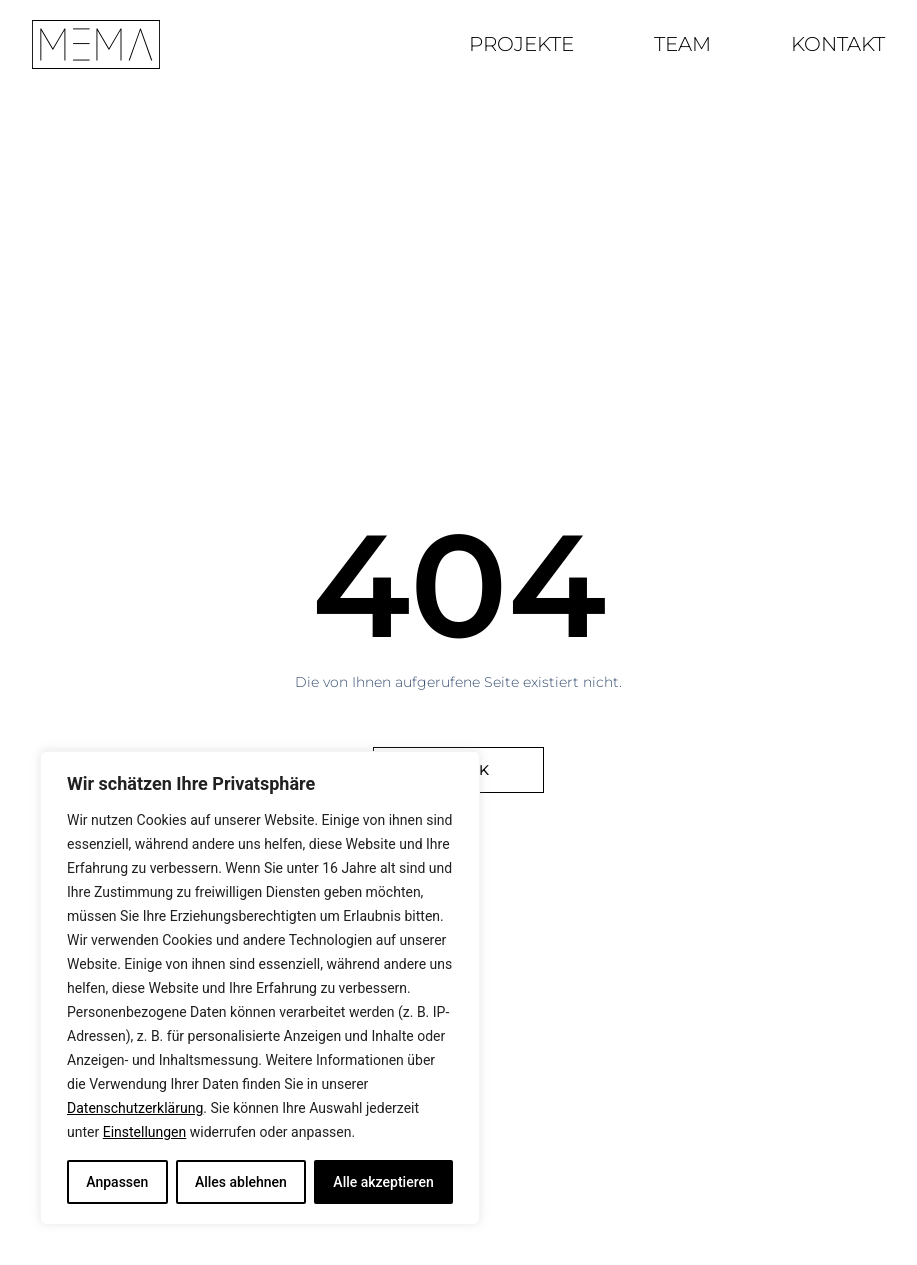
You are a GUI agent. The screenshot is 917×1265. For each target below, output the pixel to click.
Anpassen (117, 1182)
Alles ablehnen (241, 1182)
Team (682, 44)
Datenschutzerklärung (135, 1108)
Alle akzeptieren (383, 1182)
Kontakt (838, 44)
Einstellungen (145, 1132)
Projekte (521, 44)
